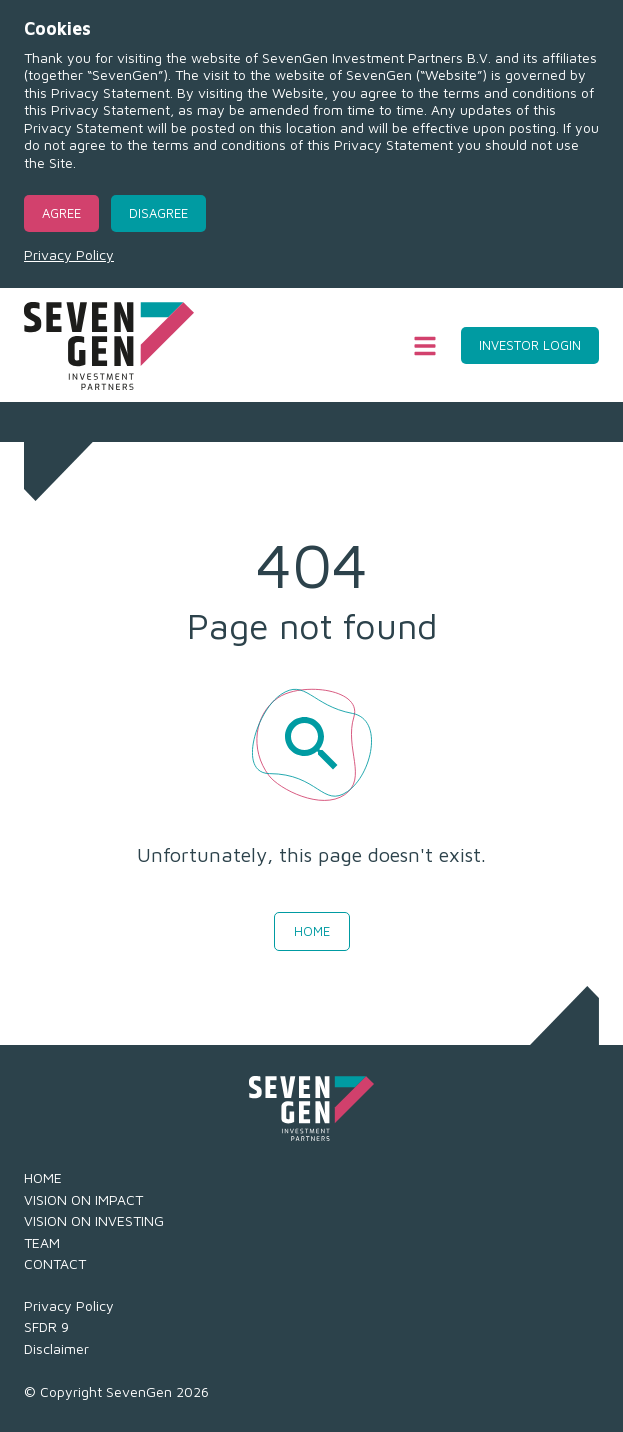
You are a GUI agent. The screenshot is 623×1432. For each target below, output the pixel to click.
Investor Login (530, 345)
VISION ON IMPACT (83, 1199)
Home (312, 931)
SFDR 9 (46, 1326)
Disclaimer (56, 1348)
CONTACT (55, 1263)
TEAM (42, 1242)
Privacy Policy (69, 254)
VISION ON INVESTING (94, 1220)
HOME (43, 1177)
